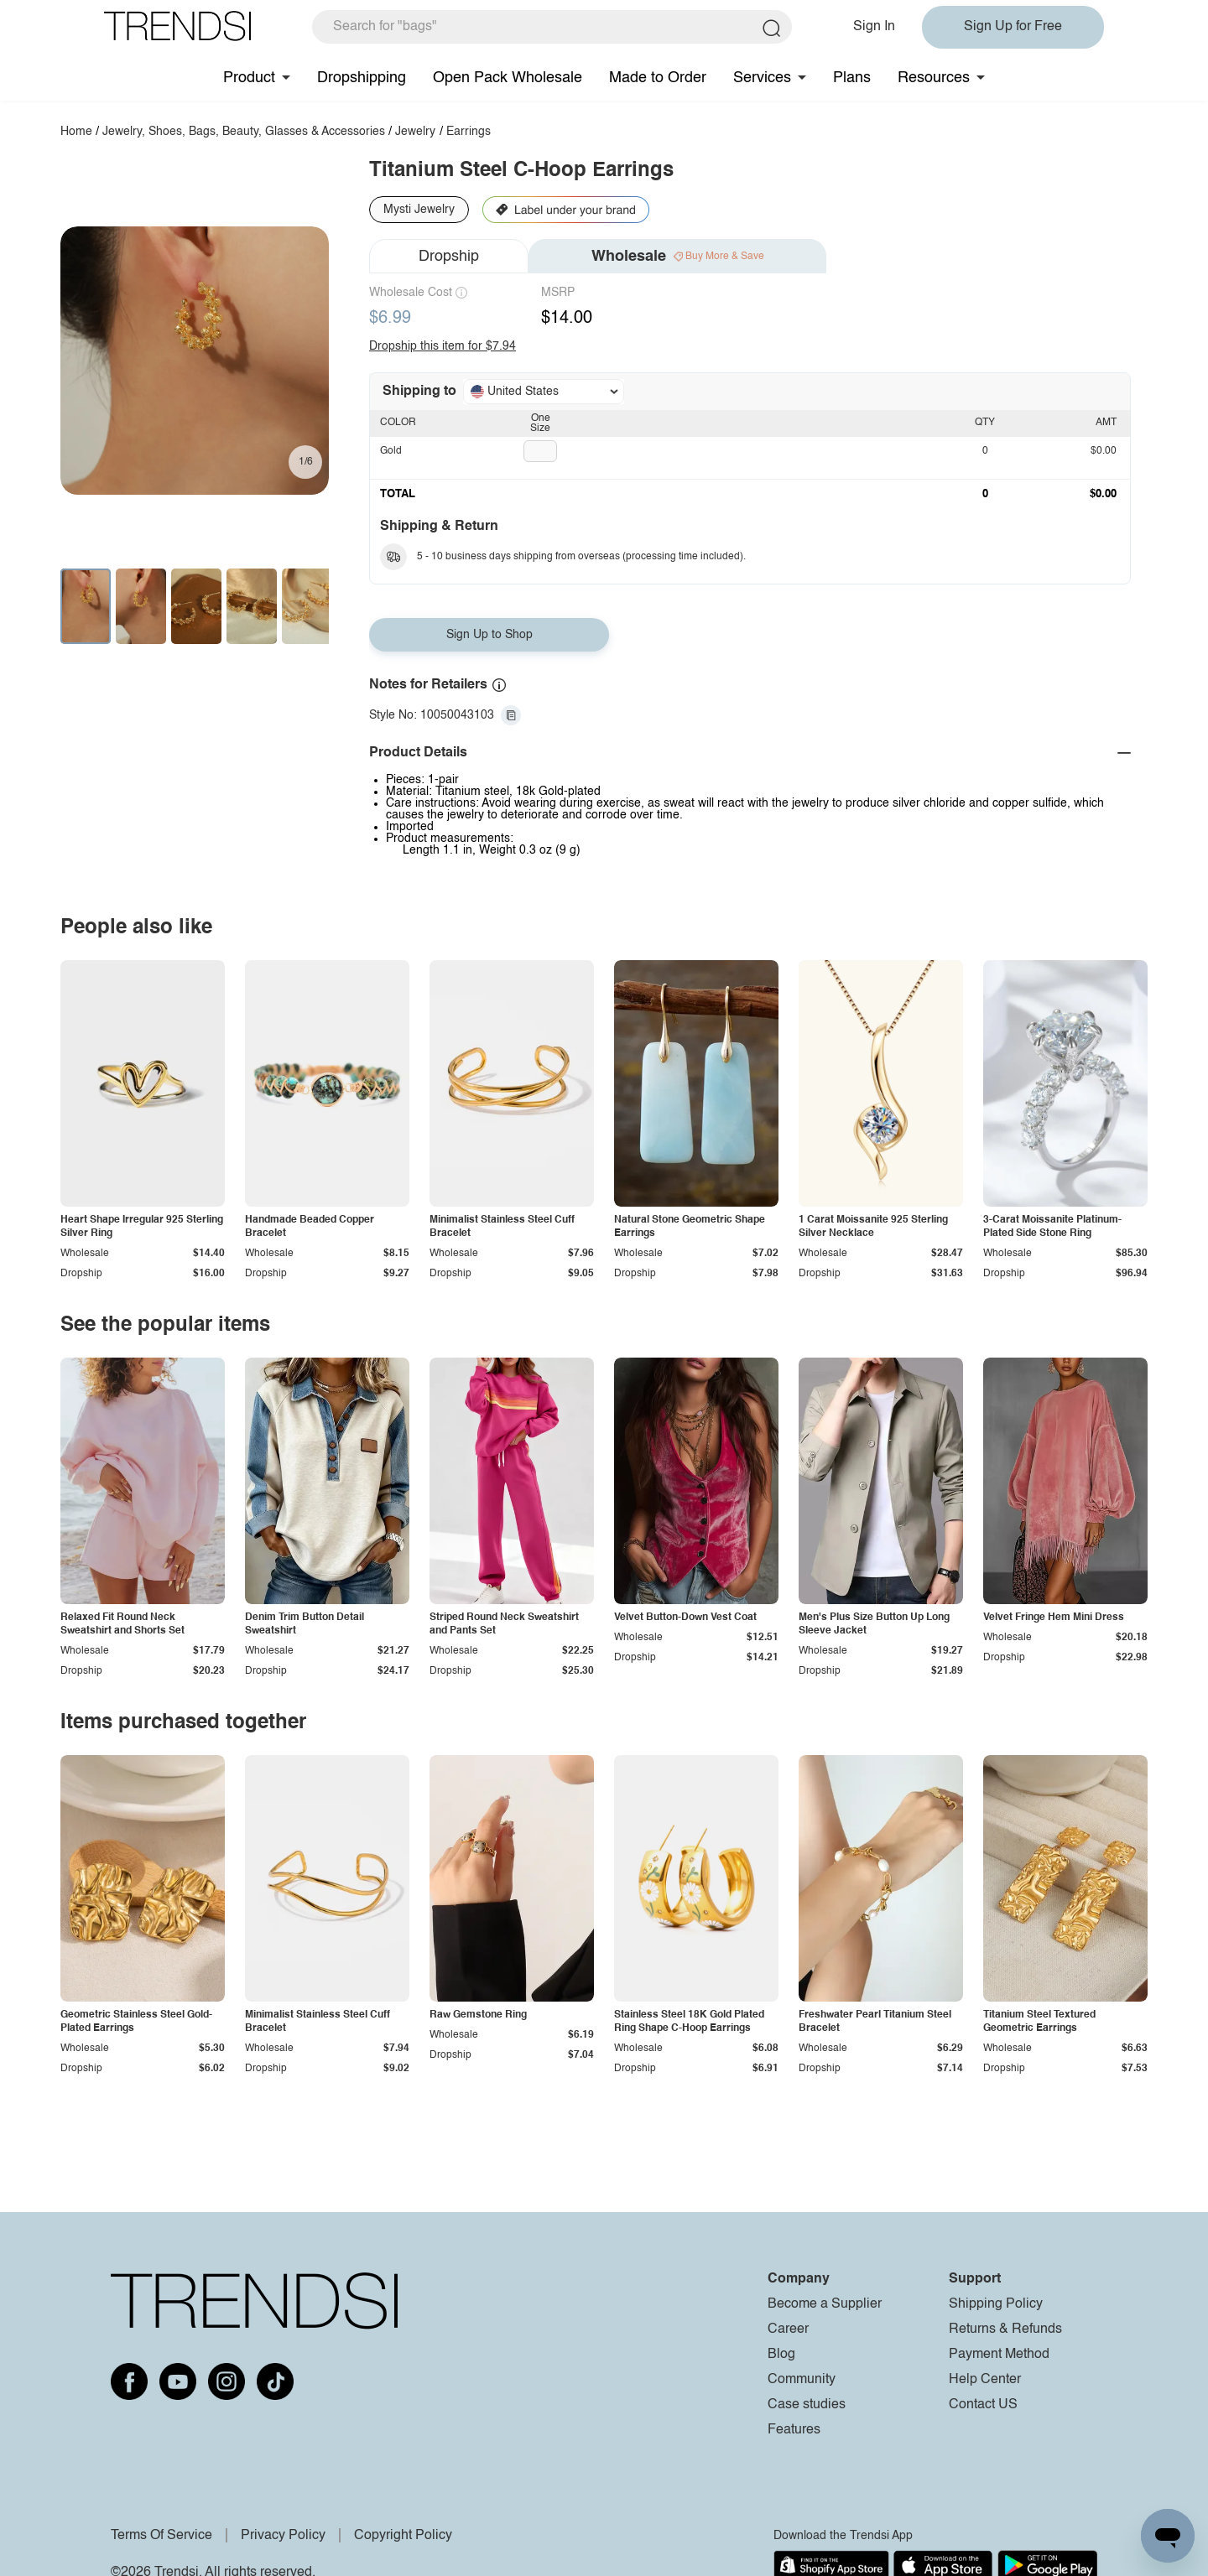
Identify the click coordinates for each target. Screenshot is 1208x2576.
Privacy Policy (283, 2535)
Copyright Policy (403, 2535)
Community (802, 2379)
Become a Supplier (825, 2304)
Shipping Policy (996, 2304)
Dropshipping (361, 78)
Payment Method (999, 2354)
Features (794, 2430)
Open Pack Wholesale (507, 78)
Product (249, 78)
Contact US (983, 2405)
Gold (391, 451)
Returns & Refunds (1005, 2329)
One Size (540, 423)
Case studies (807, 2405)
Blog (781, 2354)
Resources (934, 78)
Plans (852, 78)
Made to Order (657, 78)
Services (762, 78)
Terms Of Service (161, 2535)
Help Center (985, 2379)
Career (788, 2329)
